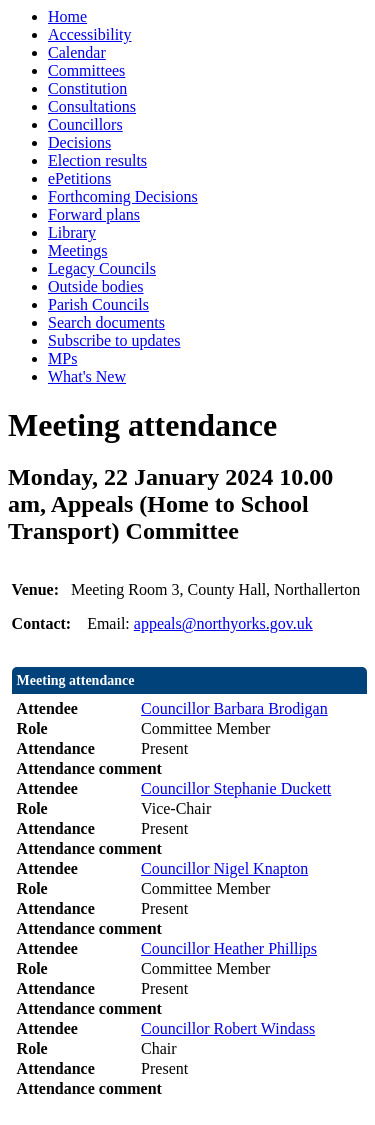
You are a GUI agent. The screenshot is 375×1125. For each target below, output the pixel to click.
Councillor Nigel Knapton (224, 868)
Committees (86, 70)
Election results (97, 160)
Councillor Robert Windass (228, 1028)
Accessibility (90, 34)
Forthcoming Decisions (123, 196)
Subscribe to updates (114, 340)
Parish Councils (98, 304)
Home (67, 16)
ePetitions (79, 178)
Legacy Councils (102, 268)
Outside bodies (96, 286)
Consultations (92, 106)
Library (72, 232)
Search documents (106, 322)
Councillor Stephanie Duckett (236, 788)
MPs (62, 358)
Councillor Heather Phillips (229, 948)
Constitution (87, 88)
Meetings (78, 250)
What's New (87, 376)
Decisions (79, 142)
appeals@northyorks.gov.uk (223, 623)
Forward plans (94, 214)
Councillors (85, 124)
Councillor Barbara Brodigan (234, 708)
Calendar (77, 52)
